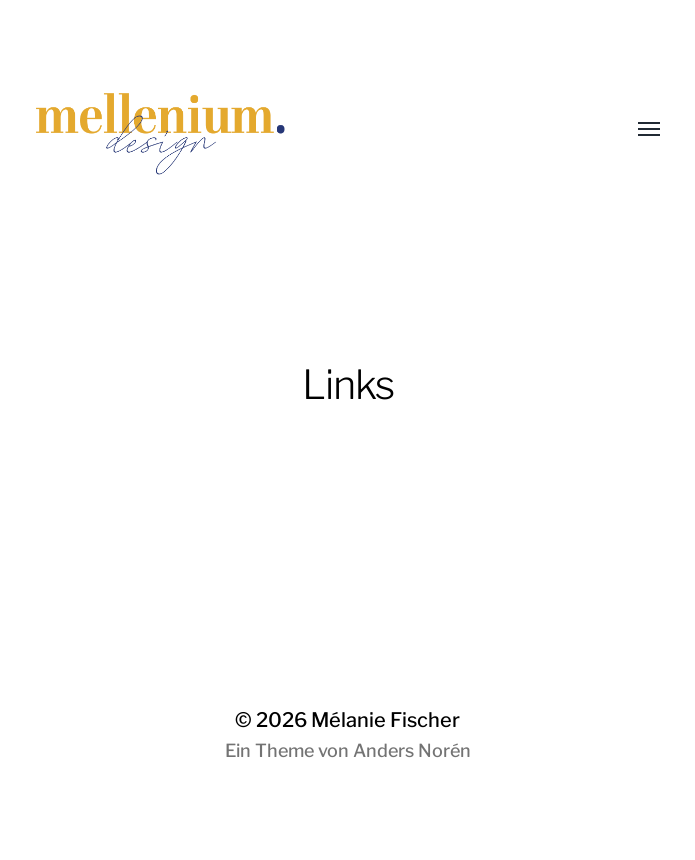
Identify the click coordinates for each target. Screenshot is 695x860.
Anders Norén (412, 750)
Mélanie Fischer (385, 720)
